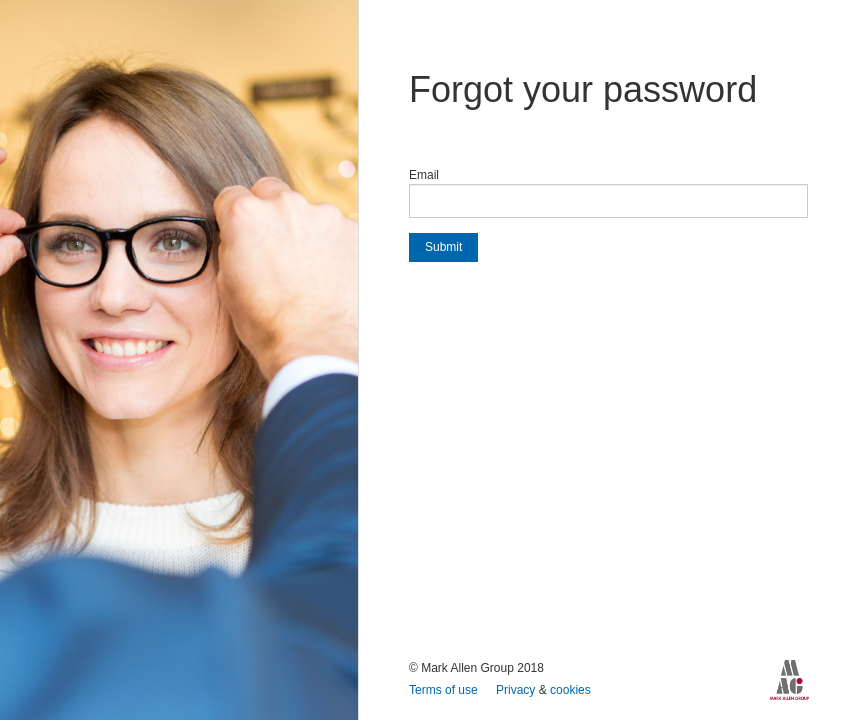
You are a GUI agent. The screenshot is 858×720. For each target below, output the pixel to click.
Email (424, 175)
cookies (570, 690)
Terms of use (445, 690)
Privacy (517, 690)
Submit (443, 247)
